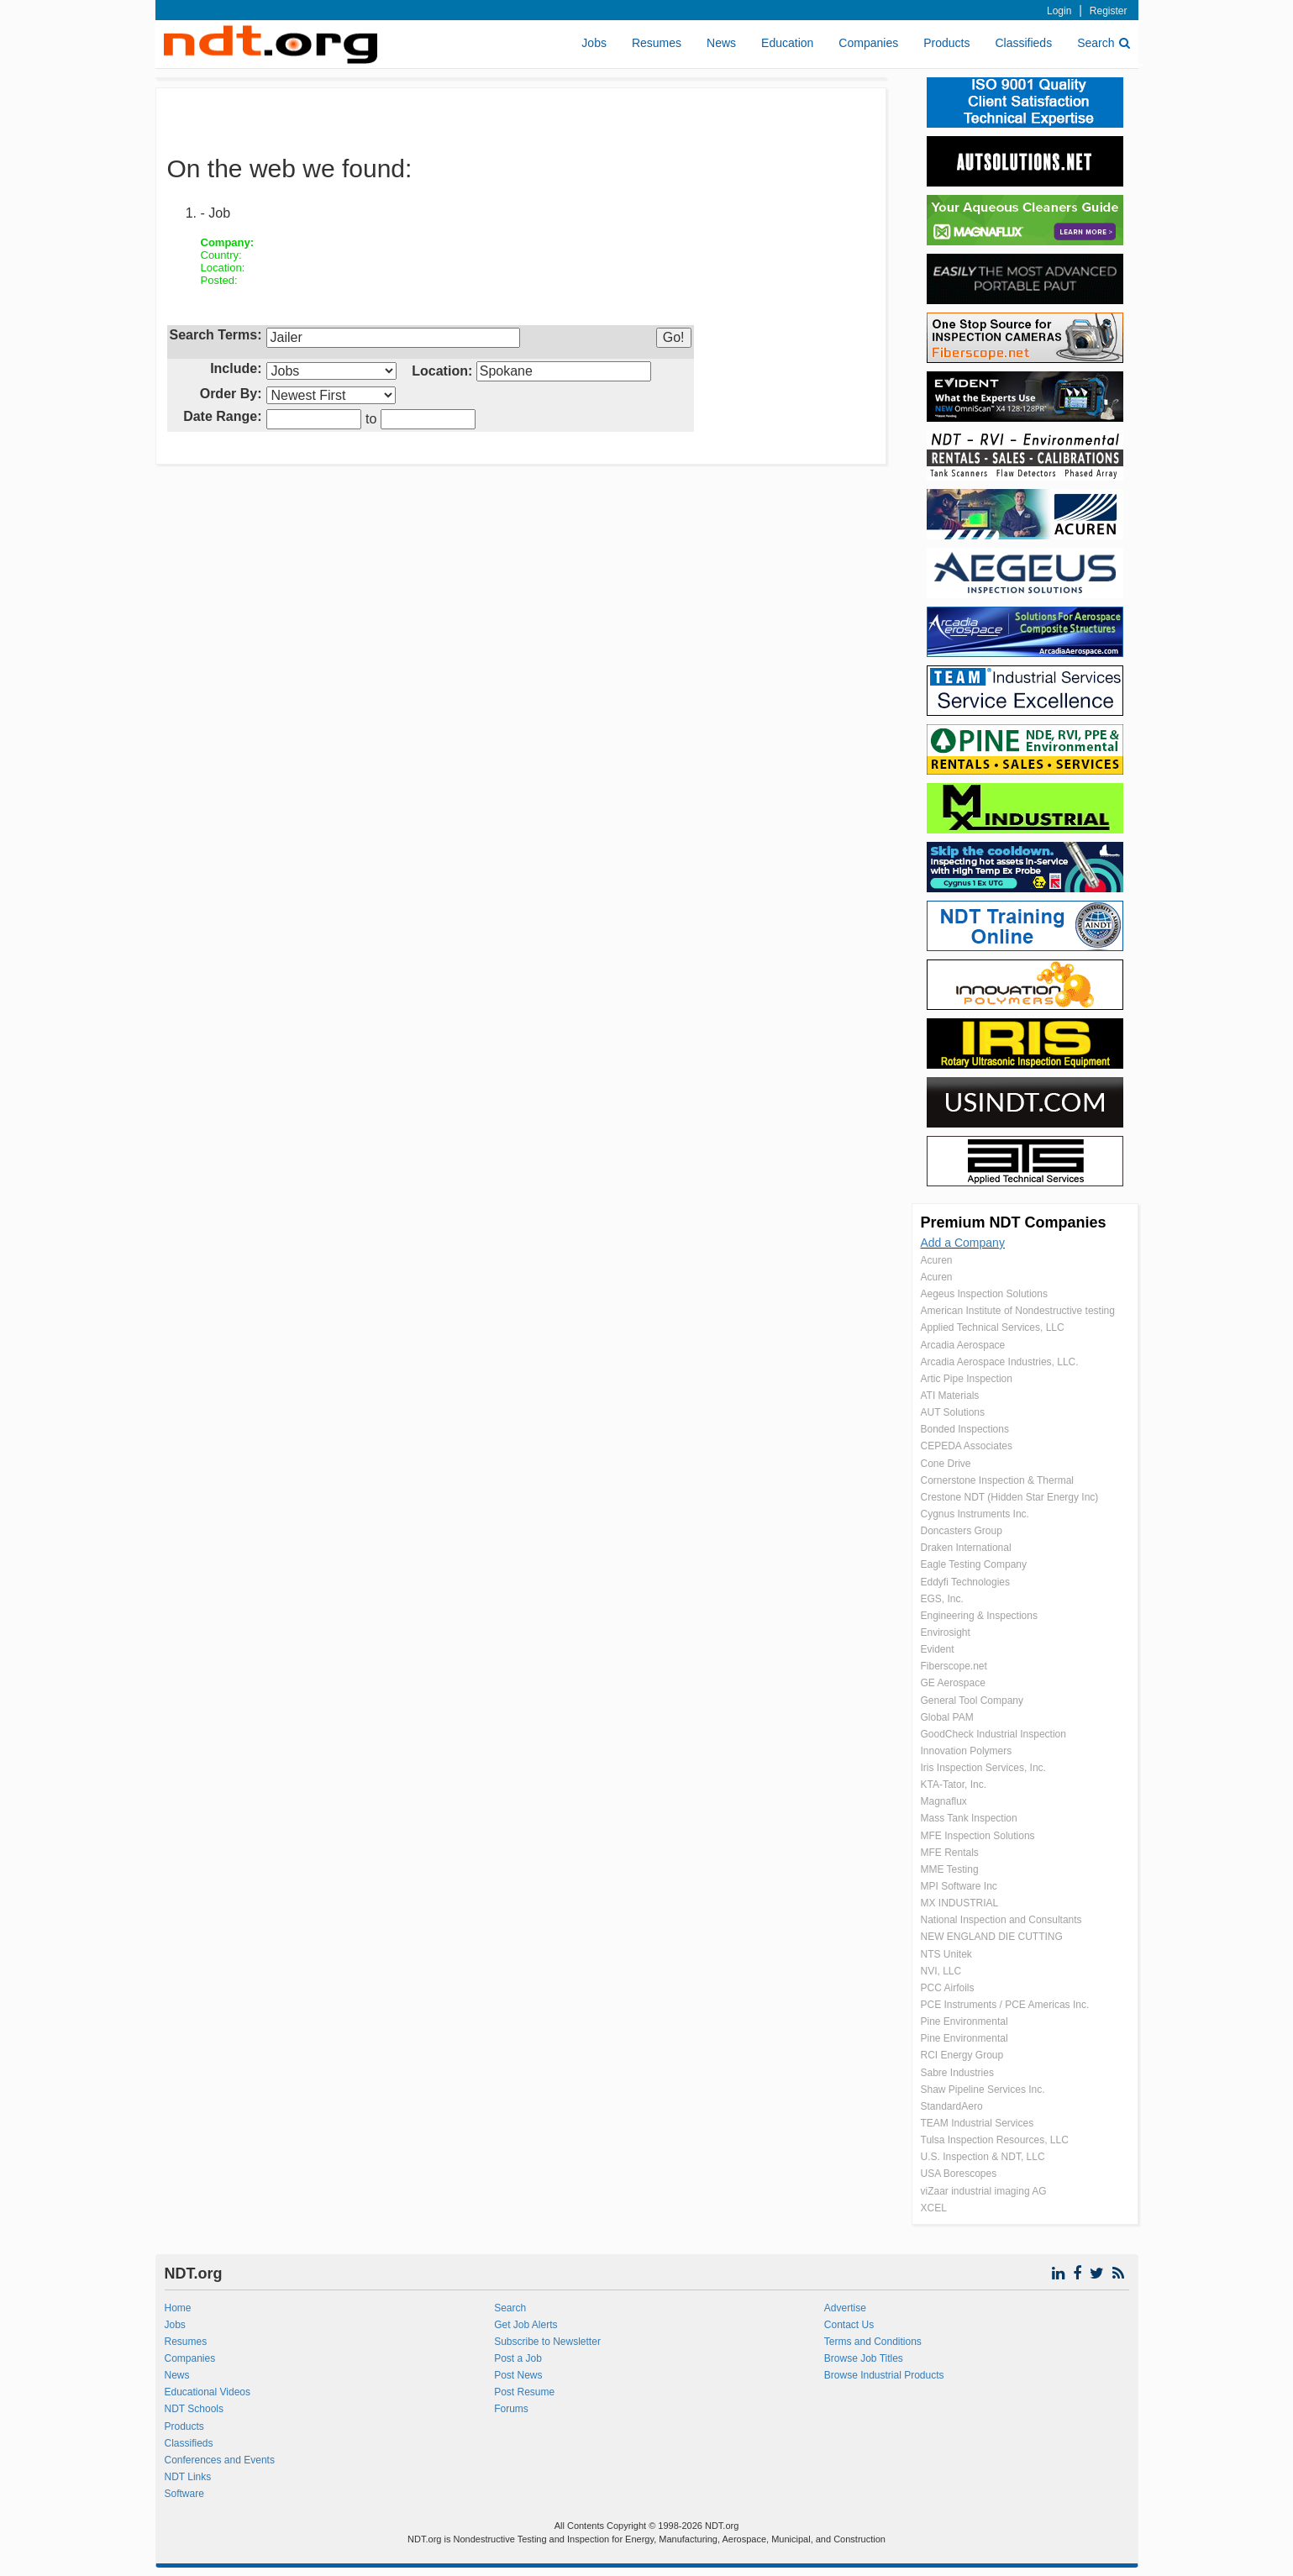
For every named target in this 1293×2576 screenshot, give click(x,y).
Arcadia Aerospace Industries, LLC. (1000, 1362)
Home (178, 2308)
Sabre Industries (957, 2073)
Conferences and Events (220, 2460)
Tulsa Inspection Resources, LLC (995, 2140)
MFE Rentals (950, 1852)
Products (946, 43)
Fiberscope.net (954, 1666)
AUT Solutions (953, 1412)
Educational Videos (208, 2392)
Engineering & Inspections (979, 1616)
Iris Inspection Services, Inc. (983, 1768)
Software (184, 2494)
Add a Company (963, 1242)
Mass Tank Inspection (969, 1818)
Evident (937, 1649)
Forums (511, 2409)
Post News (518, 2375)
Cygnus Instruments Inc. (975, 1514)
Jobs (594, 43)
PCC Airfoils (948, 1988)
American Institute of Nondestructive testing (1018, 1311)
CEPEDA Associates (966, 1446)
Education (787, 43)
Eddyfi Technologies (966, 1582)
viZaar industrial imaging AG (984, 2191)
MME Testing (950, 1869)
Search (1103, 43)
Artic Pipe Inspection (966, 1379)
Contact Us (849, 2325)
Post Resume (524, 2392)
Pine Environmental (964, 2021)
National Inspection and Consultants (1001, 1920)
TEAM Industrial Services (977, 2123)
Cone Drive (946, 1463)
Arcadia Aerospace (963, 1345)
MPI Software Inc (959, 1886)
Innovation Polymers (966, 1751)
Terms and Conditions (873, 2341)
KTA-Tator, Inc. (953, 1784)
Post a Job (518, 2358)
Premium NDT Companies (1013, 1222)
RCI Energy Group (962, 2055)
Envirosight (945, 1632)
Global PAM (947, 1717)
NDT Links (188, 2477)
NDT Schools (194, 2409)
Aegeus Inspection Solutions (984, 1294)
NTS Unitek (946, 1954)
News (721, 43)
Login (1059, 11)
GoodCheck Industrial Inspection (993, 1734)
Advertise (845, 2308)
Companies (868, 43)
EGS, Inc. (942, 1599)
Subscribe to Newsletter (547, 2341)
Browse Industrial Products (884, 2375)
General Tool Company (972, 1700)
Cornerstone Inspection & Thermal (998, 1480)
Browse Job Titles (863, 2358)
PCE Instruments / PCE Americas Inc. (1005, 2005)
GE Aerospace (953, 1683)
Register (1108, 11)
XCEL (934, 2208)
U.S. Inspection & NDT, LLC (983, 2157)
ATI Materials (950, 1395)
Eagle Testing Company (974, 1564)
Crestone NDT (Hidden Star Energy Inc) (1010, 1497)
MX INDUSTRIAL (960, 1903)
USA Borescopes (959, 2173)
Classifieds (1023, 43)
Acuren (937, 1260)
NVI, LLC (941, 1971)
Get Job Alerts (525, 2325)
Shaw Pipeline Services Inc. (983, 2089)
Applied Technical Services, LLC (992, 1327)
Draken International (966, 1547)
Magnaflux (944, 1801)
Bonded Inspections (965, 1429)
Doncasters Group (961, 1531)
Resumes (656, 43)
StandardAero (952, 2106)
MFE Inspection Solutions (978, 1836)
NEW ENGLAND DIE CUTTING (992, 1937)
